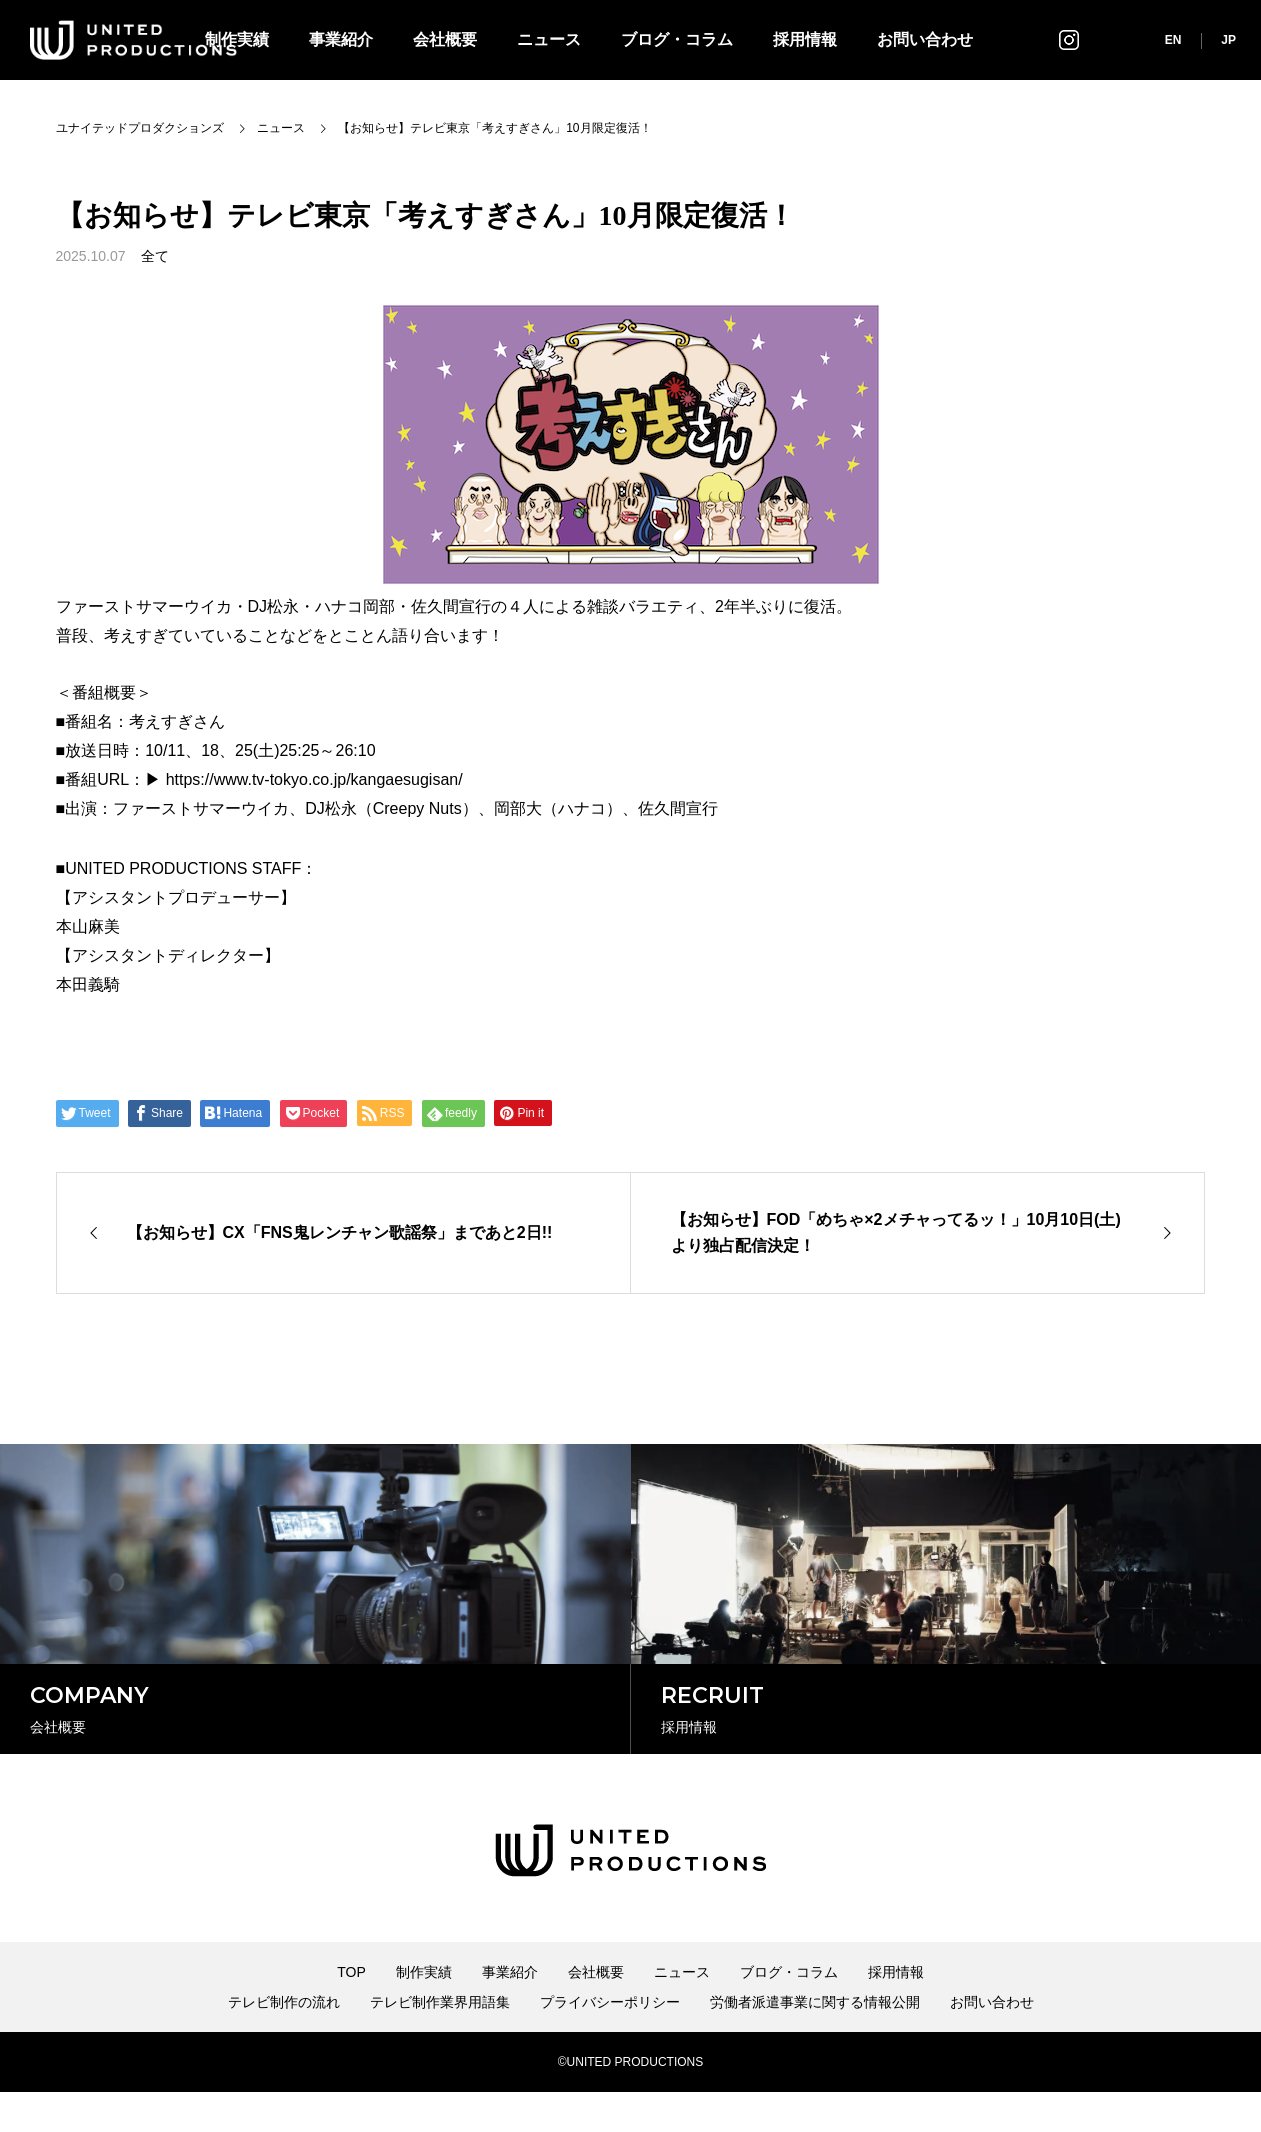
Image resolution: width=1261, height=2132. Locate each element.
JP (1228, 40)
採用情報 (805, 39)
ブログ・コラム (677, 39)
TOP (351, 2012)
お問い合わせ (925, 39)
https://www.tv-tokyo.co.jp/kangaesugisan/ (314, 779)
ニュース (549, 39)
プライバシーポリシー (610, 2042)
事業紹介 (341, 39)
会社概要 (445, 39)
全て (155, 256)
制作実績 (424, 2012)
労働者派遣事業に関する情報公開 (815, 2042)
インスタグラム (1069, 39)
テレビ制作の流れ (284, 2042)
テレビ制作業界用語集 (440, 2042)
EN (1173, 40)
